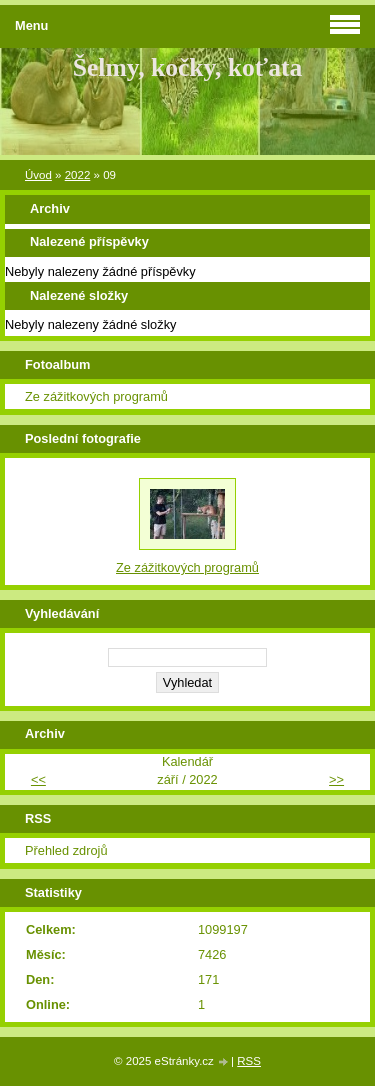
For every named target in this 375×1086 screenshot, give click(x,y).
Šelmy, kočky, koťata (188, 67)
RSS (249, 1061)
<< (38, 779)
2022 (78, 175)
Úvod (38, 175)
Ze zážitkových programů (96, 396)
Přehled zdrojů (66, 850)
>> (336, 779)
